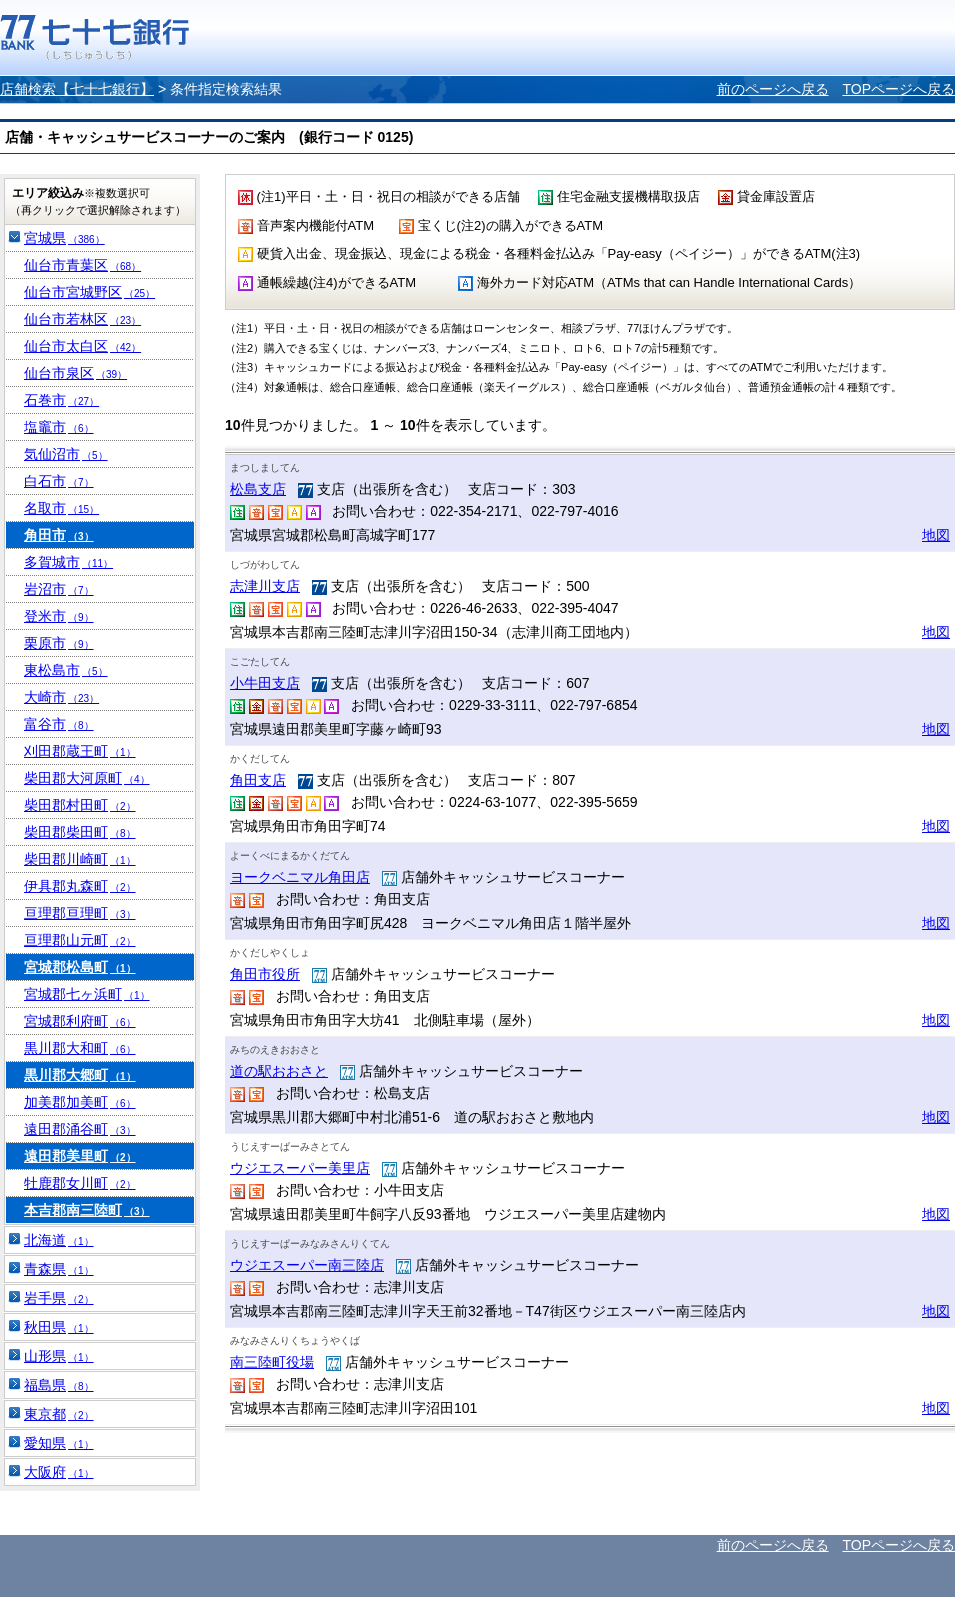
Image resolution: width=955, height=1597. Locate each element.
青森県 (59, 1269)
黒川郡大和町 (80, 1048)
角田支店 (258, 780)
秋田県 (59, 1327)
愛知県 (59, 1443)
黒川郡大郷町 (80, 1075)
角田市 (59, 535)
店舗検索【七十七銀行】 (77, 89)
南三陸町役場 (272, 1362)
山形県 (59, 1356)
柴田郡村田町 (80, 805)
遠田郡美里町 (80, 1156)
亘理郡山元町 (80, 940)
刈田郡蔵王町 (80, 751)
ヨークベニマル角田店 (300, 877)
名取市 (61, 508)
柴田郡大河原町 (87, 778)
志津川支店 (265, 586)
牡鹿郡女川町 (80, 1183)
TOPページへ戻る (898, 89)
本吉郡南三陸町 (87, 1210)
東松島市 (66, 670)
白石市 (59, 481)
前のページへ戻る (773, 89)
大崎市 (61, 697)
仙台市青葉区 (82, 265)
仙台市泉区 (75, 373)
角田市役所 (265, 974)
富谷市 (59, 724)
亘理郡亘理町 (80, 913)
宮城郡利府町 (80, 1021)
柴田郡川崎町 (80, 859)
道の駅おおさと (279, 1071)
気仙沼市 (66, 454)
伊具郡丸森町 (80, 886)
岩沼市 (59, 589)
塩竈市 (59, 427)
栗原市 (59, 643)
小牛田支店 (265, 683)
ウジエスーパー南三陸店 (307, 1265)
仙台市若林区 (82, 319)
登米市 (59, 616)
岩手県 (59, 1298)
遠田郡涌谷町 (80, 1129)
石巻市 (61, 400)
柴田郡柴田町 (80, 832)
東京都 (59, 1414)
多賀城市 (68, 562)
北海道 (59, 1240)
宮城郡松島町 (80, 967)
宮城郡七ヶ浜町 (87, 994)
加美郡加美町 (80, 1102)
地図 (936, 535)
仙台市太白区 (82, 346)
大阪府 (59, 1472)
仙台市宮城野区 (89, 292)
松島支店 (258, 489)
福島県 (59, 1385)
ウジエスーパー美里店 (300, 1168)
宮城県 (64, 238)
